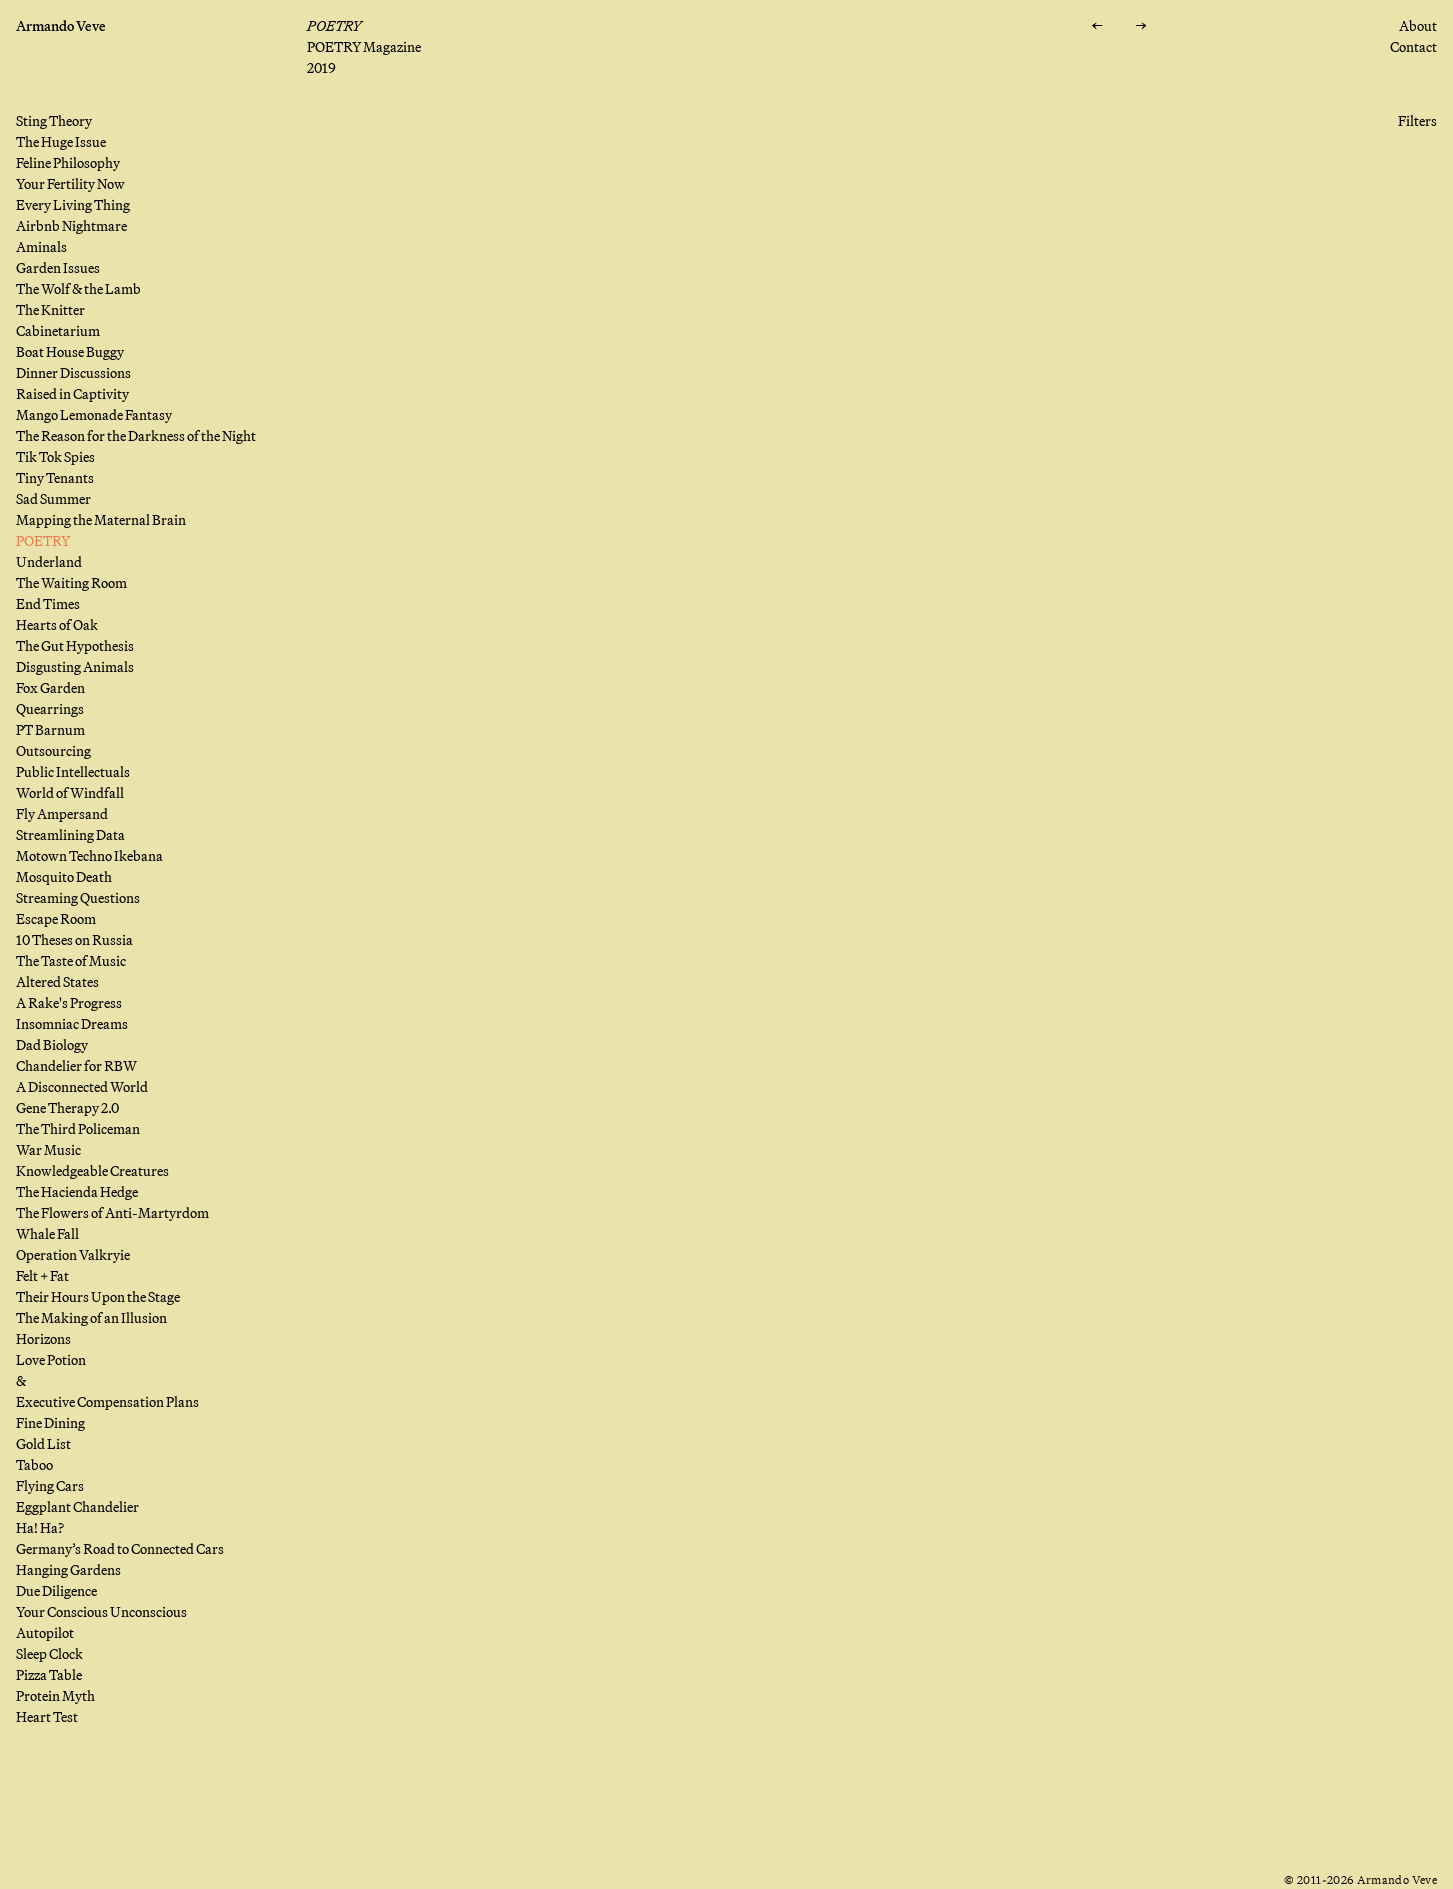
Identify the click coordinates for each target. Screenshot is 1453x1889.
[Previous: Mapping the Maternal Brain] (1096, 26)
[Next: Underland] (1140, 26)
